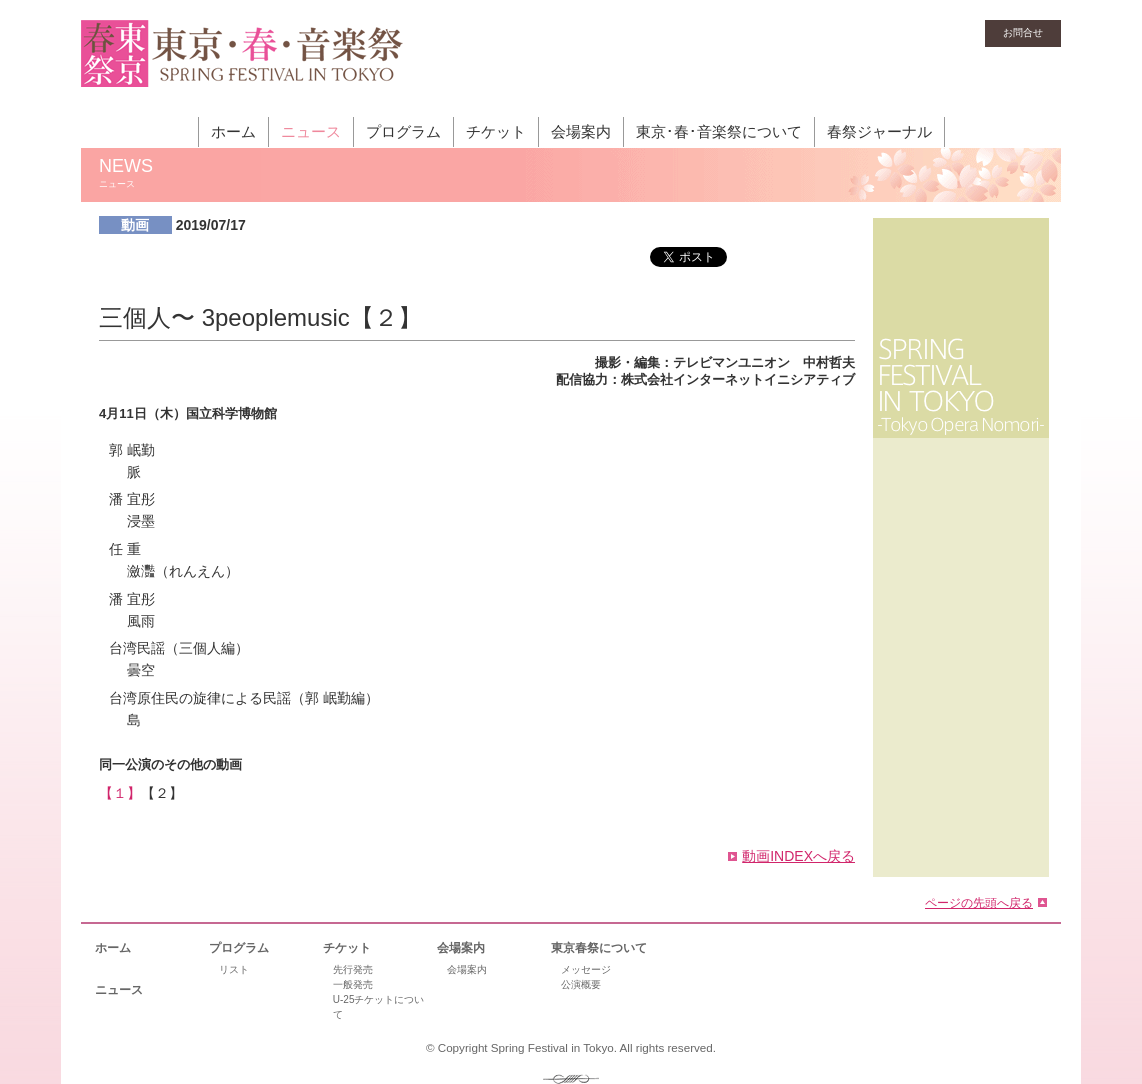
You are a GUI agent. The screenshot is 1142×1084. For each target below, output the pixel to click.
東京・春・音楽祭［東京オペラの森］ (242, 65)
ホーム (233, 131)
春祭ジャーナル (879, 131)
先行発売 (353, 969)
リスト (234, 969)
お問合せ (1023, 32)
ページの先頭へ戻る (979, 902)
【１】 (120, 793)
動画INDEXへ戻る (798, 856)
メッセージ (586, 969)
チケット (496, 131)
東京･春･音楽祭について (719, 131)
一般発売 (353, 984)
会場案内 (581, 131)
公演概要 (581, 984)
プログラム (403, 131)
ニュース (311, 131)
